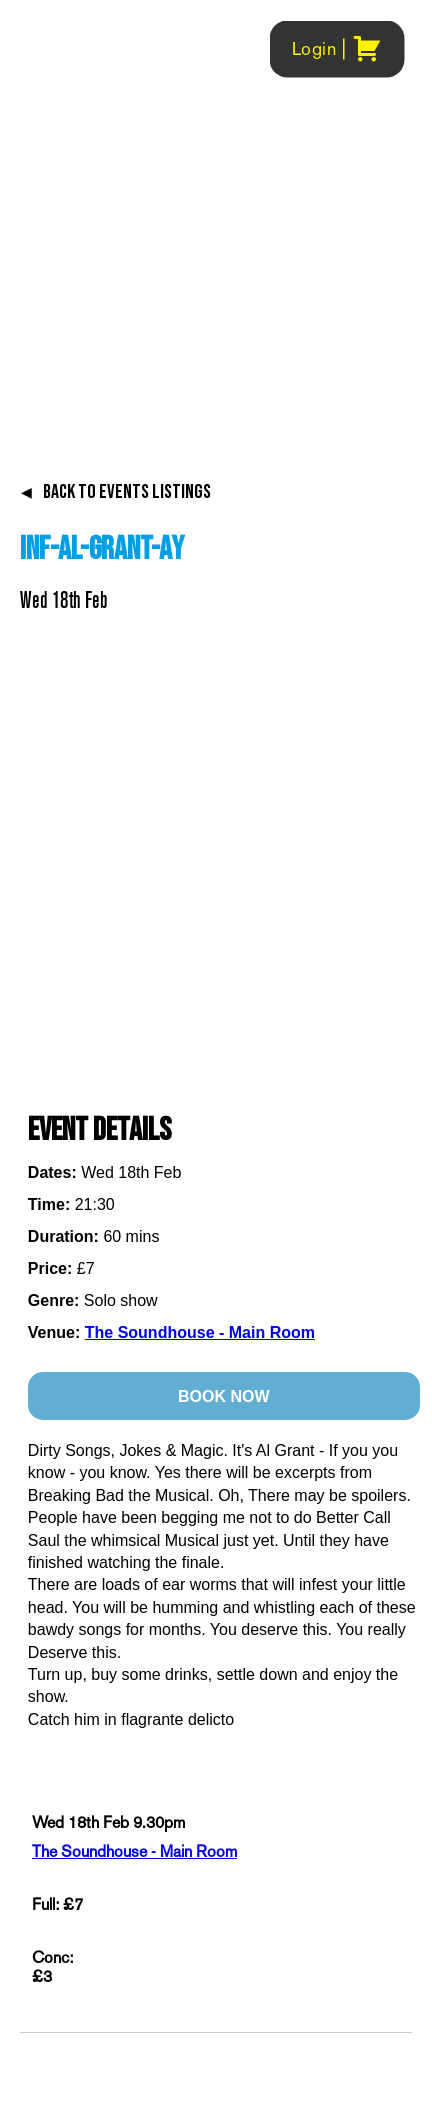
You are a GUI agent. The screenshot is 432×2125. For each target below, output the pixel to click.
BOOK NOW (224, 1396)
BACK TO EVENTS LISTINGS (115, 492)
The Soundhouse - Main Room (200, 1332)
